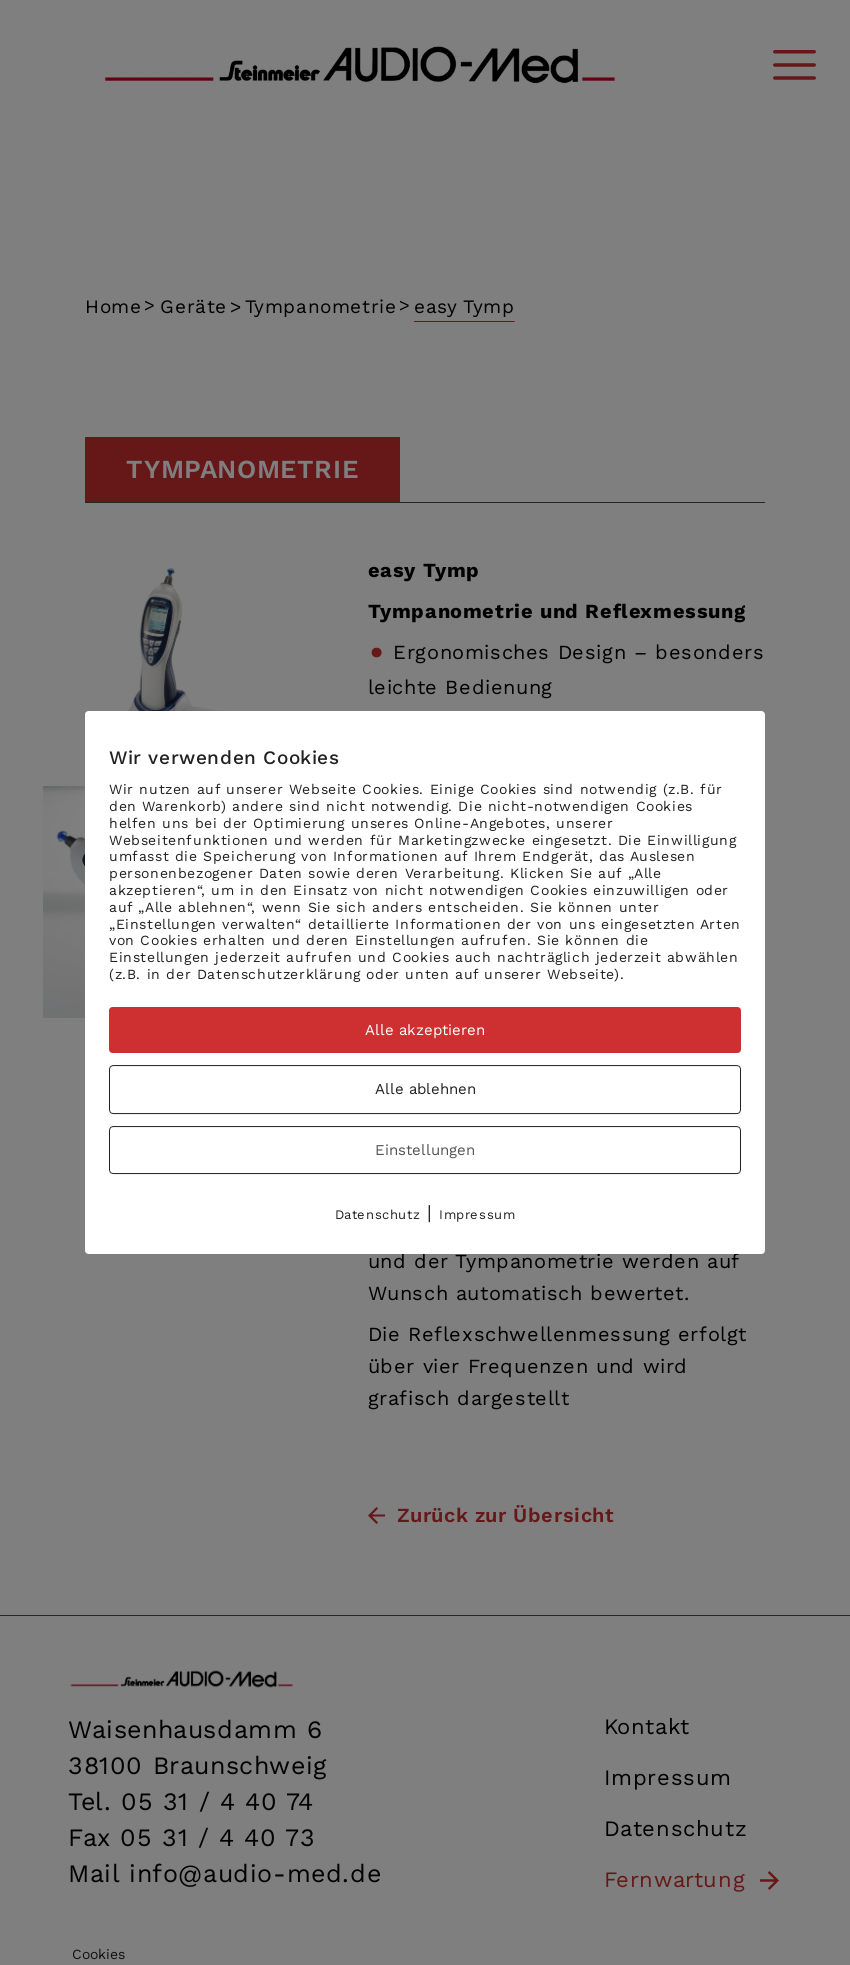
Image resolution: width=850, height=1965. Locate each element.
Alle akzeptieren (425, 1030)
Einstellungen (425, 1150)
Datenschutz (378, 1214)
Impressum (477, 1214)
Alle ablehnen (425, 1089)
